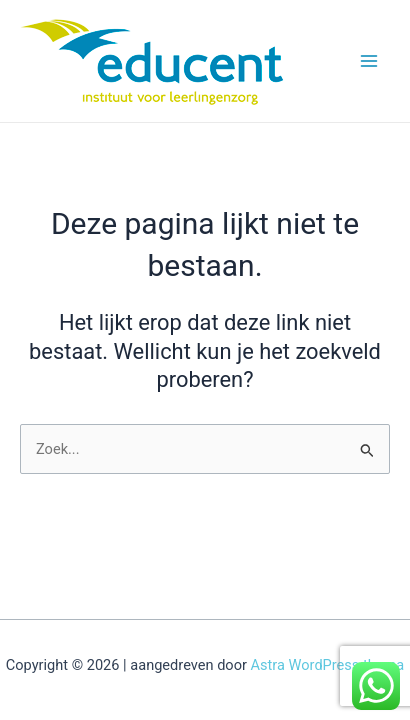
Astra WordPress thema (328, 665)
